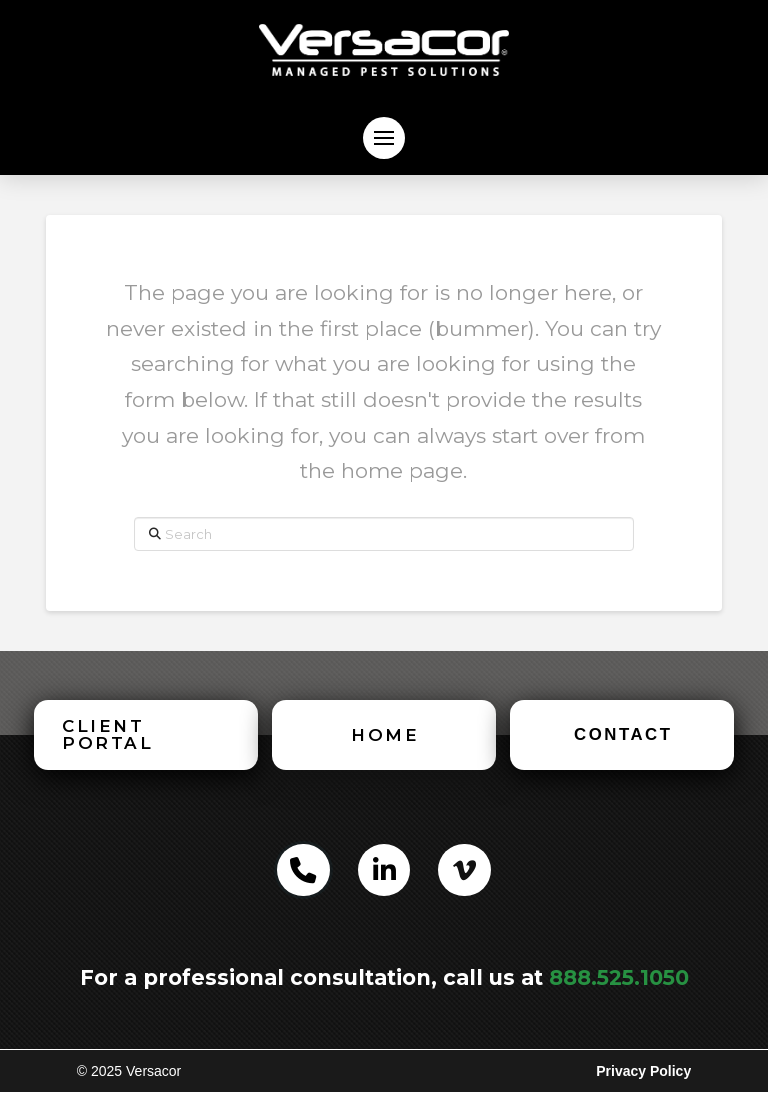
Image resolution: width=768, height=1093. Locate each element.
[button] (384, 138)
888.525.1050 (619, 977)
